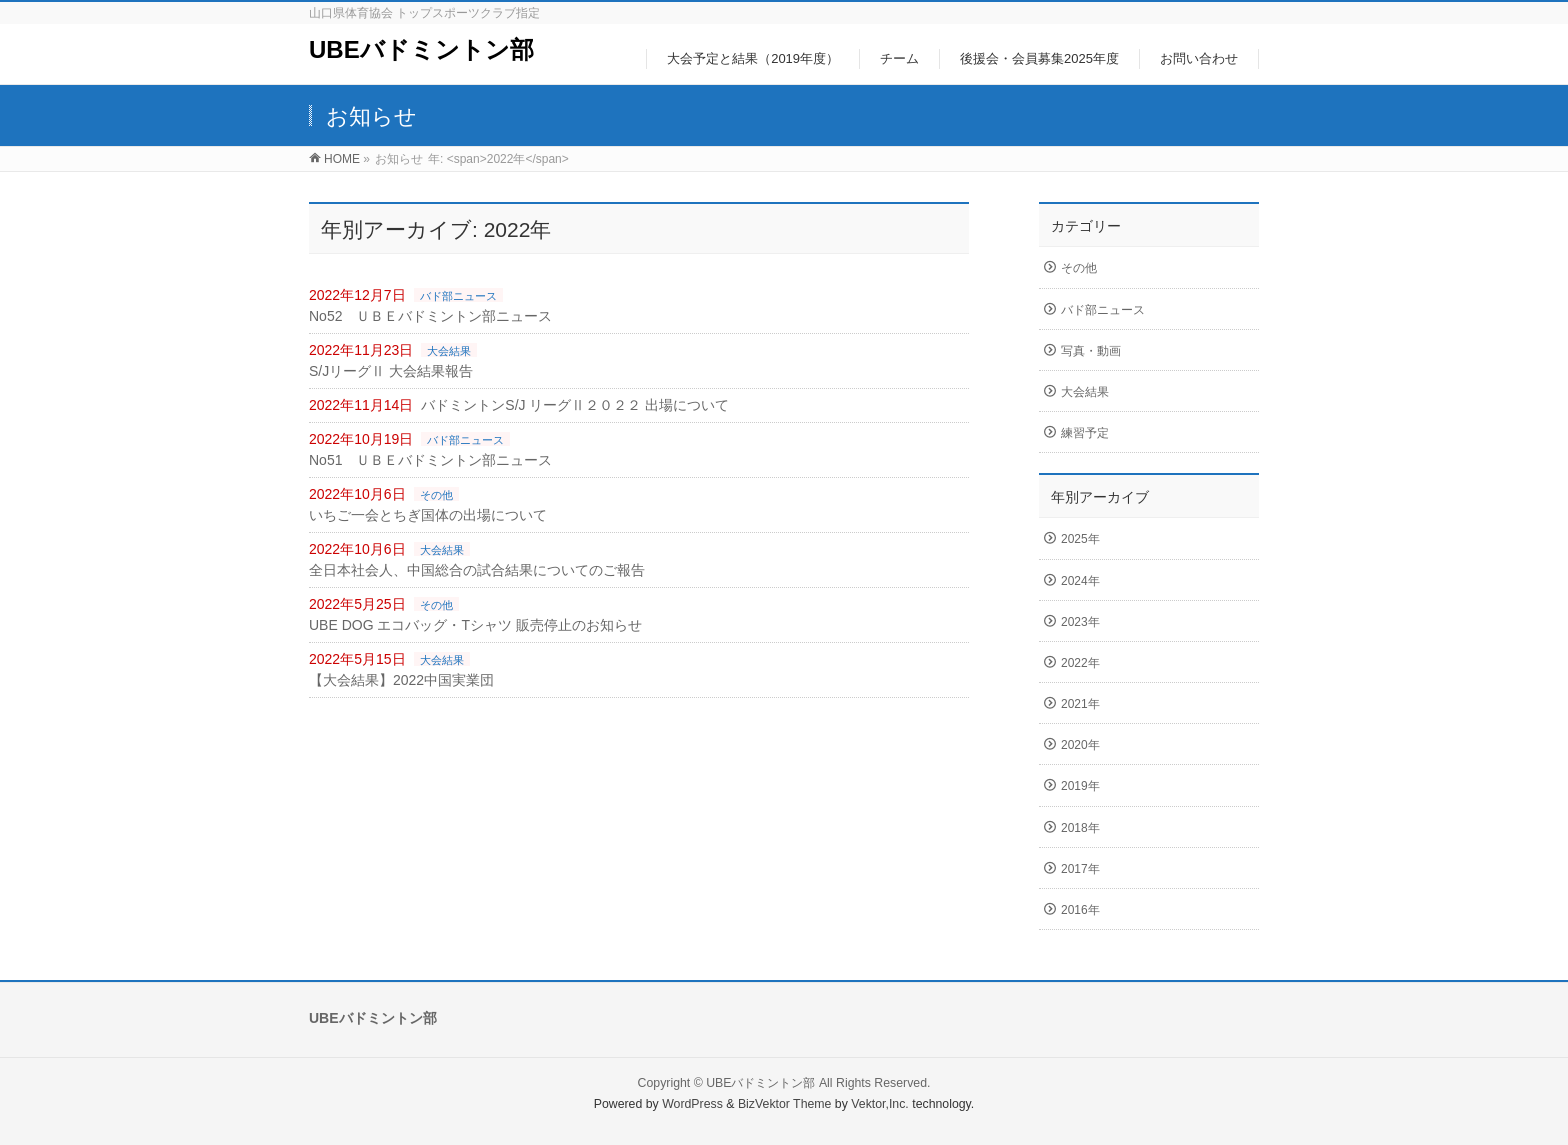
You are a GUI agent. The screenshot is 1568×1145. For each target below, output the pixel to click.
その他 (436, 495)
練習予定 (1085, 433)
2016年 (1080, 910)
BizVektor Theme (785, 1104)
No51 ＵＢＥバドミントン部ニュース (430, 460)
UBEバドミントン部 (421, 49)
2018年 (1080, 828)
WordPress (692, 1104)
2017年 (1080, 869)
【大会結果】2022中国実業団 (401, 680)
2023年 (1080, 622)
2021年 (1080, 704)
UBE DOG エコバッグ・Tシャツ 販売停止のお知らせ (475, 625)
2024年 (1080, 581)
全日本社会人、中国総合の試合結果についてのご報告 (477, 570)
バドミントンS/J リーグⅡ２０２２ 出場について (575, 405)
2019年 (1080, 786)
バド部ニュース (458, 296)
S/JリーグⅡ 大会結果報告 (391, 371)
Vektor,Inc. (880, 1104)
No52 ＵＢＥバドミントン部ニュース (430, 316)
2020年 (1080, 745)
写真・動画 (1091, 351)
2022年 (1080, 663)
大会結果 (449, 351)
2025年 (1080, 539)
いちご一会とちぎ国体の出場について (428, 515)
